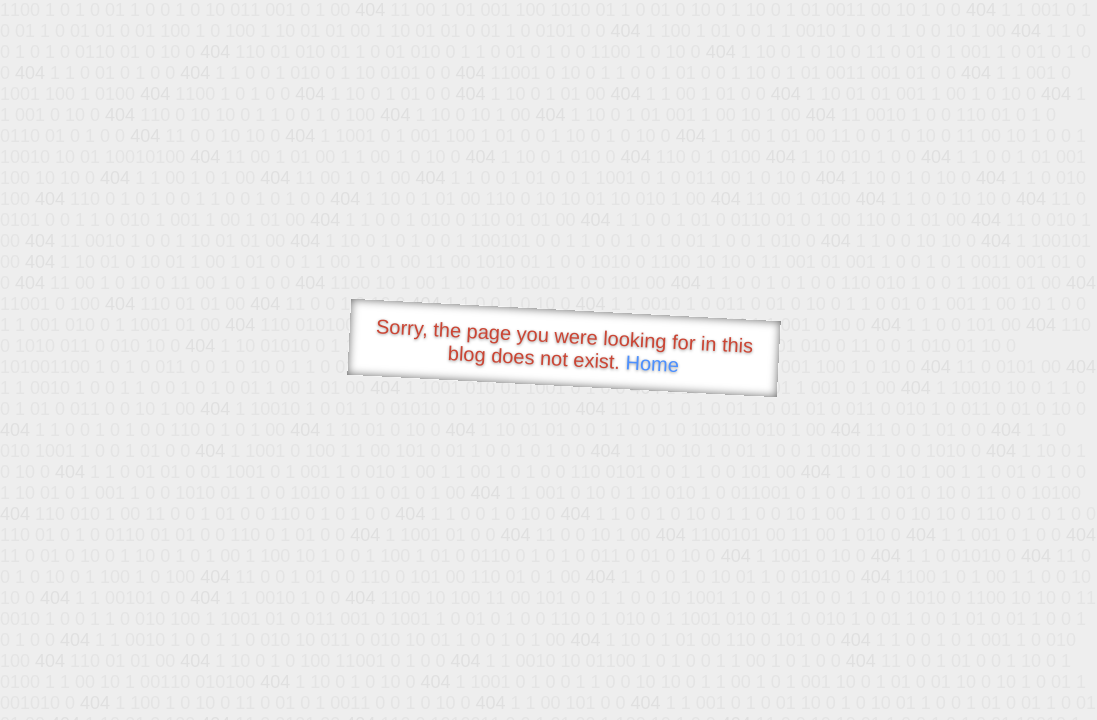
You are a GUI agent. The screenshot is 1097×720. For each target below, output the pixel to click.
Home (652, 363)
